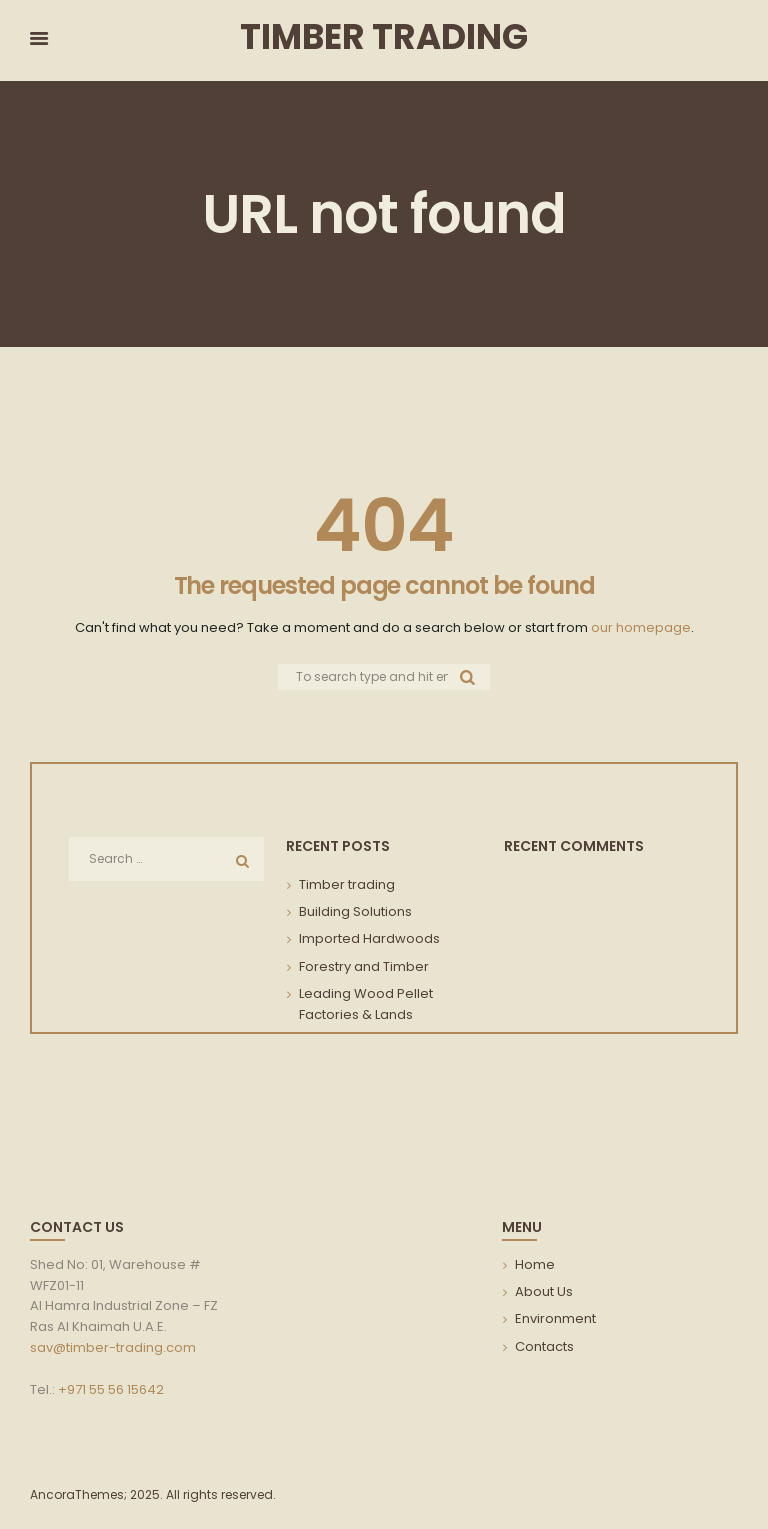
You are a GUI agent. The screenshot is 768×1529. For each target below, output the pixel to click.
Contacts (544, 1346)
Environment (555, 1318)
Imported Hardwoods (369, 938)
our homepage (641, 627)
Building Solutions (355, 911)
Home (535, 1264)
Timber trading (347, 884)
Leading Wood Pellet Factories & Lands (366, 1004)
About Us (544, 1291)
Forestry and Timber (364, 966)
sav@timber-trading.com (113, 1347)
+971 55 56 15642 (111, 1389)
